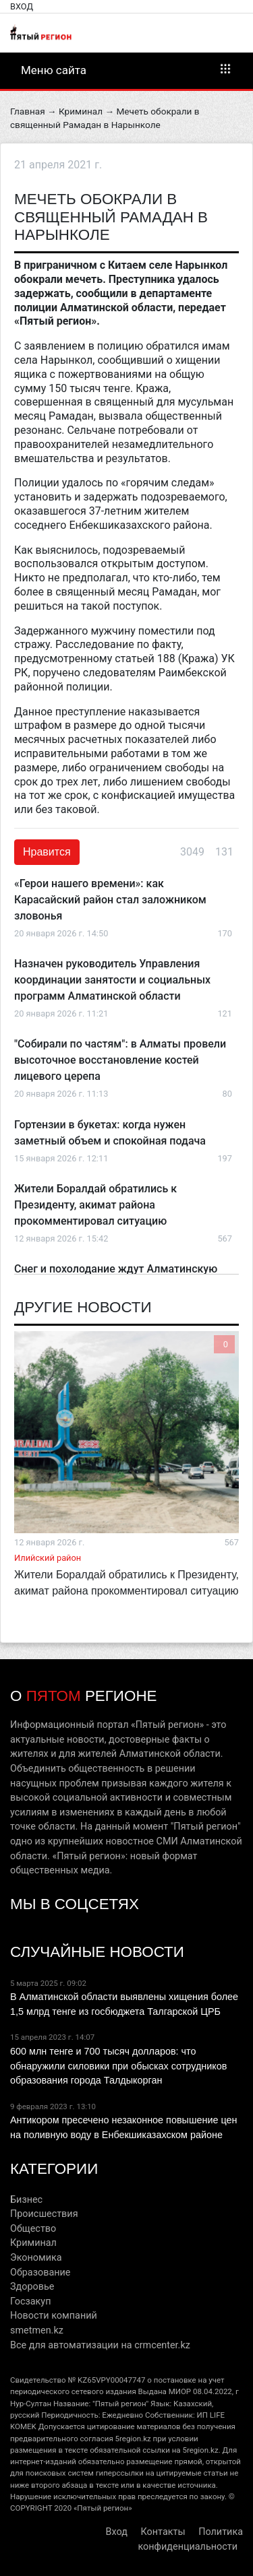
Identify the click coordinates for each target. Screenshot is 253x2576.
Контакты (163, 2532)
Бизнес (26, 2199)
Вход (21, 6)
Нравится (47, 852)
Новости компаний (53, 2315)
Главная (27, 111)
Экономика (36, 2257)
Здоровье (32, 2286)
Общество (33, 2228)
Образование (40, 2272)
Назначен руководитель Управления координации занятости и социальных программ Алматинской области (112, 979)
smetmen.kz (36, 2330)
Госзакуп (30, 2301)
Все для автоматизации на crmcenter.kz (100, 2345)
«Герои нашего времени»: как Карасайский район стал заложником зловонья (110, 899)
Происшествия (44, 2214)
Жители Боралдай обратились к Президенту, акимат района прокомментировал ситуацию (95, 1204)
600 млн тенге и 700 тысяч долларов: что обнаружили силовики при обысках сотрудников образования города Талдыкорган (118, 2066)
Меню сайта (126, 69)
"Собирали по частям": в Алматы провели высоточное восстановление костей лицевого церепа (120, 1060)
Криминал (81, 111)
